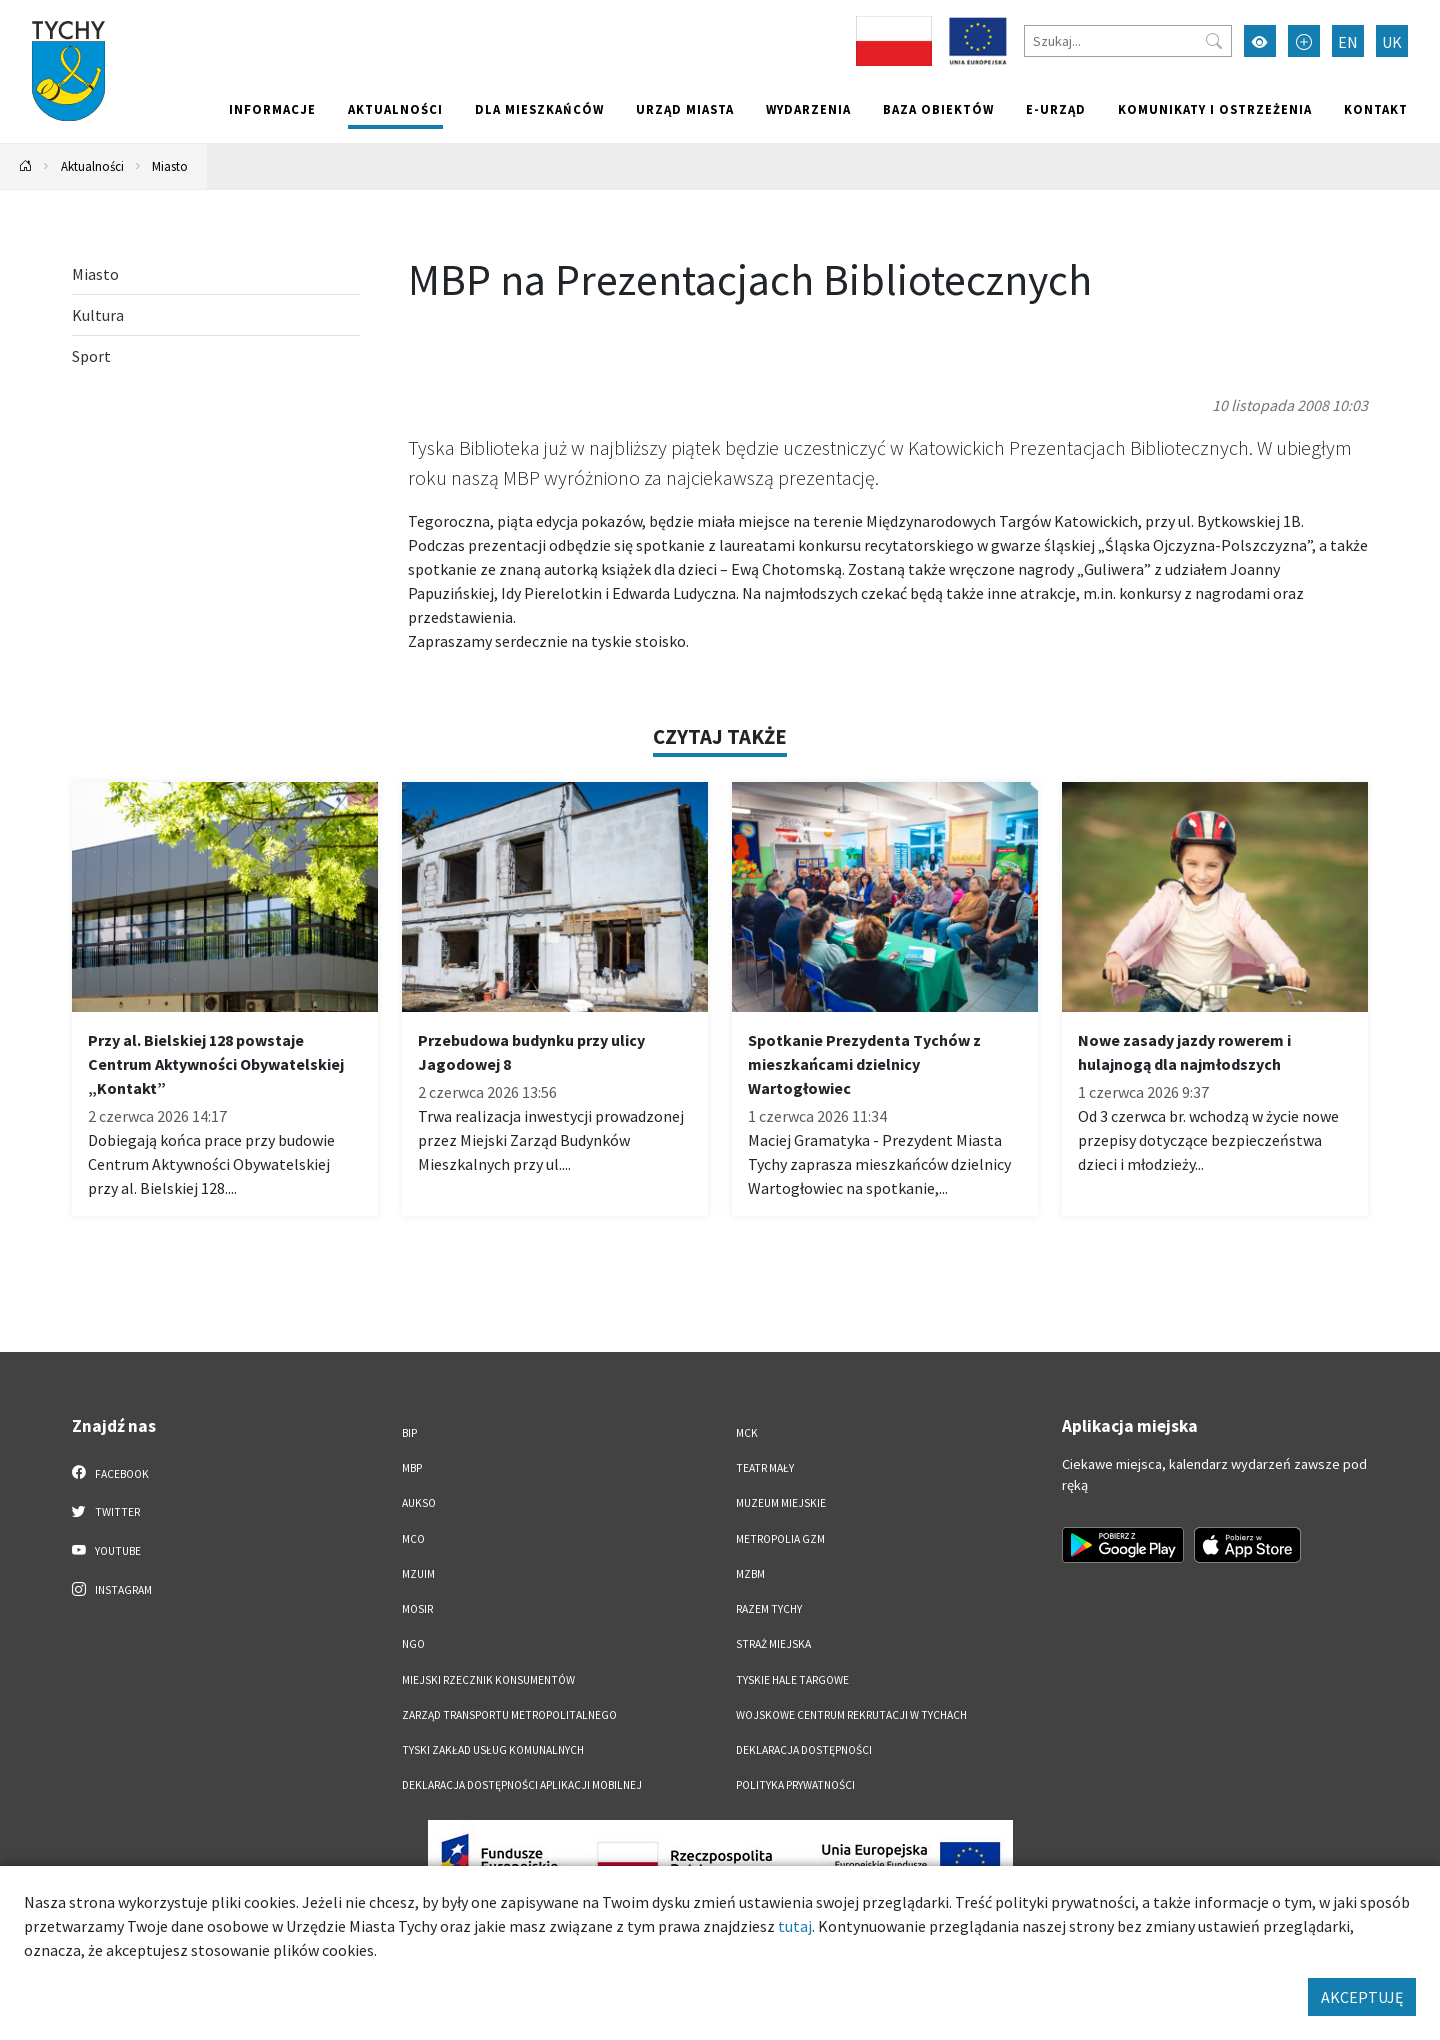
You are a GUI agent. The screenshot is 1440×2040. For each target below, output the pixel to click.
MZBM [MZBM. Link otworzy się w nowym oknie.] (750, 1574)
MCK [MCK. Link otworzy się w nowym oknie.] (747, 1433)
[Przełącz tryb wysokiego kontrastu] (1260, 41)
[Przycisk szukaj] (1214, 41)
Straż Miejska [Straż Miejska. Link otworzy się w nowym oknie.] (773, 1644)
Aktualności (395, 109)
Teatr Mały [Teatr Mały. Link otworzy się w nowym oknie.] (765, 1468)
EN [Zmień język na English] (1348, 42)
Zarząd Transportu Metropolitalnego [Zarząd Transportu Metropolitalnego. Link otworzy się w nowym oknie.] (509, 1715)
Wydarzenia (808, 109)
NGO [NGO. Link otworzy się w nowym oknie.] (413, 1644)
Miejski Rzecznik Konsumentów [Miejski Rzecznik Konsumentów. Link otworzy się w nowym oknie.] (488, 1680)
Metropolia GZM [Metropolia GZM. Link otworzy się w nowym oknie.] (780, 1539)
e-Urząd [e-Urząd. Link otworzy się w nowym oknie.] (1056, 109)
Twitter (106, 1511)
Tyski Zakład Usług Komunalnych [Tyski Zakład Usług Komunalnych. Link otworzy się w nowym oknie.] (493, 1750)
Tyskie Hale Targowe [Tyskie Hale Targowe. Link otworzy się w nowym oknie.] (792, 1680)
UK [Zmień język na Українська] (1392, 42)
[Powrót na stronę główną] (26, 166)
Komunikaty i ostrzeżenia (1215, 109)
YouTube (106, 1550)
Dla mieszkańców (539, 109)
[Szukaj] (1128, 41)
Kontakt (1376, 109)
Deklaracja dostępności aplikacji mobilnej (522, 1785)
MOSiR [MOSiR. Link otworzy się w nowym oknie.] (417, 1609)
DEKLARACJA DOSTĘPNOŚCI (804, 1750)
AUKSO (419, 1503)
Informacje (272, 109)
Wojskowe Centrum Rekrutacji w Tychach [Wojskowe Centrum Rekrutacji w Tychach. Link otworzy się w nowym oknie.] (851, 1715)
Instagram (112, 1589)
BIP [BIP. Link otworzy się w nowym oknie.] (409, 1433)
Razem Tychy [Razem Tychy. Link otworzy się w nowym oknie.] (769, 1609)
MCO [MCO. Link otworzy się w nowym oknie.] (413, 1539)
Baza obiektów (938, 109)
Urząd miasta (685, 109)
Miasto (170, 166)
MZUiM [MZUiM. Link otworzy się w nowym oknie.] (418, 1574)
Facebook (110, 1473)
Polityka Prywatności (795, 1785)
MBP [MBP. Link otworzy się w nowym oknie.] (412, 1468)
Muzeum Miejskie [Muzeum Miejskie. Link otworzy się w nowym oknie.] (781, 1503)
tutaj (795, 1926)
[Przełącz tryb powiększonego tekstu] (1304, 41)
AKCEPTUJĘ (1362, 1997)
